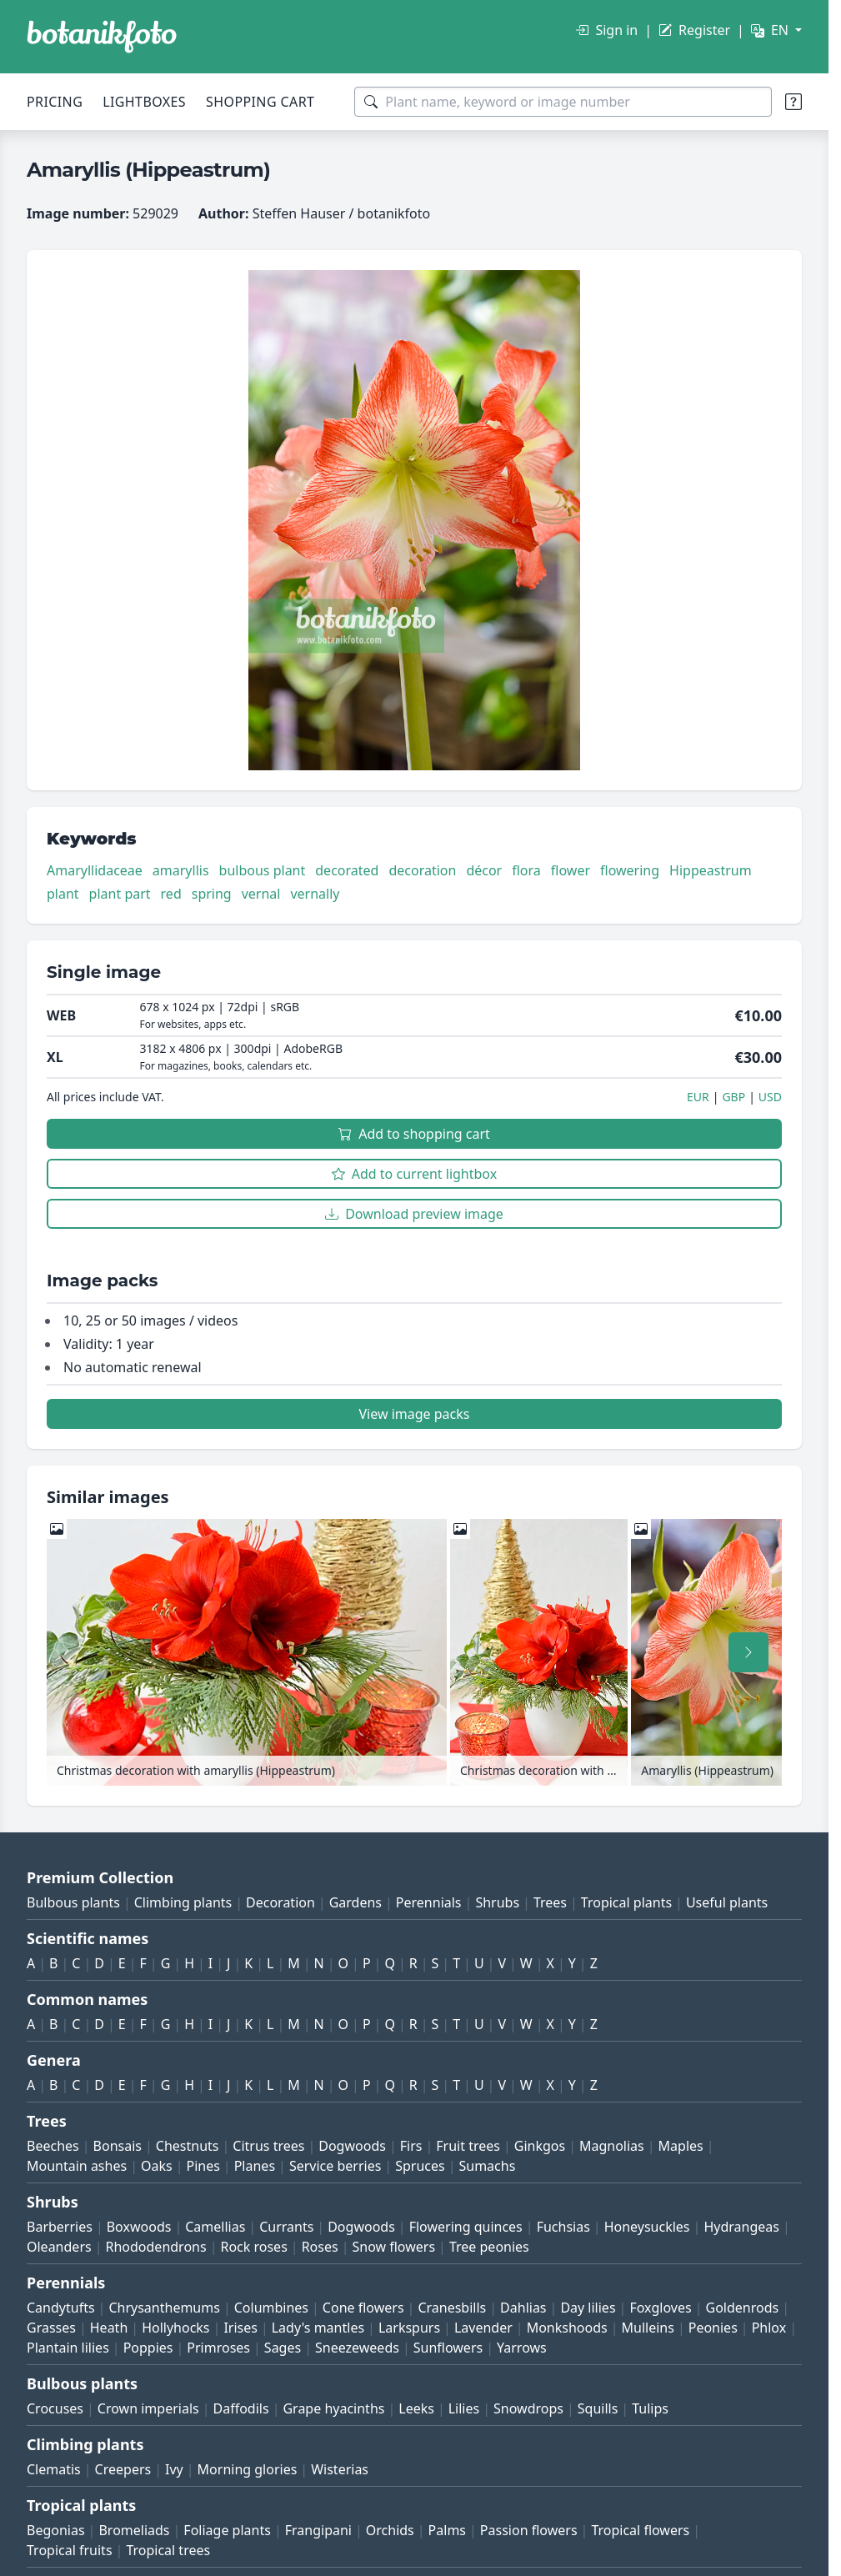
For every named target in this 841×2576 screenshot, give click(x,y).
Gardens (355, 1902)
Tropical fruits (70, 2550)
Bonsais (117, 2146)
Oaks (157, 2166)
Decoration (280, 1902)
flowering (629, 870)
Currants (286, 2227)
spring (212, 894)
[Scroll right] (748, 1652)
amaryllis (181, 870)
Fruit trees (468, 2146)
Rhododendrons (155, 2247)
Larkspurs (409, 2327)
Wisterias (339, 2469)
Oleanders (59, 2247)
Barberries (60, 2227)
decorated (346, 870)
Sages (282, 2347)
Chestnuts (187, 2146)
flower (570, 870)
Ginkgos (539, 2146)
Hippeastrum (710, 870)
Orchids (390, 2530)
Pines (202, 2166)
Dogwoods (352, 2146)
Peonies (713, 2327)
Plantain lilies (68, 2347)
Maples (680, 2146)
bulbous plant (262, 870)
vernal (261, 894)
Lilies (463, 2408)
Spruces (420, 2166)
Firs (411, 2146)
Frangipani (318, 2530)
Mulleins (648, 2327)
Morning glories (248, 2469)
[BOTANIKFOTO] (102, 36)
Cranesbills (452, 2307)
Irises (240, 2327)
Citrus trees (268, 2146)
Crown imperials (148, 2408)
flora (526, 870)
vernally (314, 894)
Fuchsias (563, 2227)
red (171, 894)
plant (63, 894)
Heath (109, 2327)
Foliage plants (227, 2530)
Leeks (416, 2408)
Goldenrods (742, 2307)
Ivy (174, 2469)
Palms (447, 2530)
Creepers (123, 2469)
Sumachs (486, 2166)
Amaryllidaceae (95, 870)
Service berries (335, 2166)
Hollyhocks (175, 2327)
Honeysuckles (647, 2227)
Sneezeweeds (357, 2347)
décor (484, 870)
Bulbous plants (73, 1902)
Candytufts (61, 2307)
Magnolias (611, 2146)
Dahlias (523, 2307)
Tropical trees (168, 2550)
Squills (598, 2408)
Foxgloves (660, 2307)
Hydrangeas (741, 2227)
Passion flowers (529, 2530)
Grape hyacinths (333, 2408)
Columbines (271, 2307)
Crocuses (55, 2408)
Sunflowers (448, 2347)
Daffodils (241, 2408)
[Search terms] (563, 102)
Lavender (483, 2327)
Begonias (56, 2530)
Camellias (215, 2227)
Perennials (429, 1902)
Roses (320, 2247)
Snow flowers (393, 2247)
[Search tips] (793, 101)
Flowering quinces (466, 2227)
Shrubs (497, 1902)
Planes (254, 2166)
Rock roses (253, 2247)
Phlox (769, 2327)
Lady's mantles (318, 2327)
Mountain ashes (77, 2166)
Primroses (218, 2347)
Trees (550, 1902)
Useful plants (727, 1902)
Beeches (53, 2146)
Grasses (51, 2327)
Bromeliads (133, 2530)
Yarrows (522, 2347)
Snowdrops (528, 2408)
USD (770, 1097)
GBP (733, 1097)
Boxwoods (139, 2227)
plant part (120, 894)
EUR (698, 1097)
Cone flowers (363, 2307)
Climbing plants (183, 1902)
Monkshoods (567, 2327)
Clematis (54, 2469)
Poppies (148, 2347)
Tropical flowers (640, 2530)
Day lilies (587, 2307)
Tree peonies (489, 2247)
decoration (422, 870)
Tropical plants (626, 1902)
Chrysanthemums (163, 2307)
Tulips (650, 2408)
